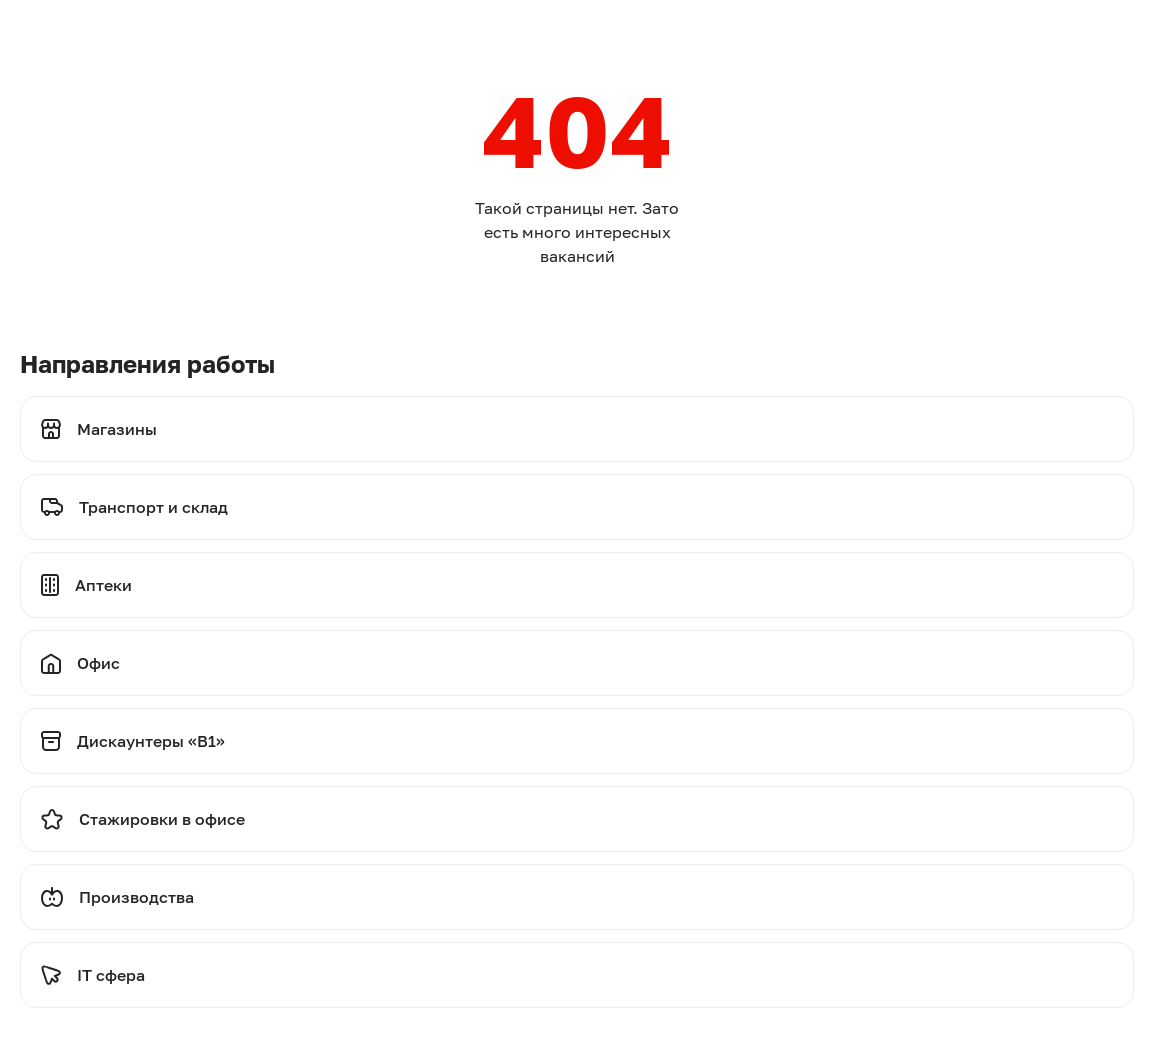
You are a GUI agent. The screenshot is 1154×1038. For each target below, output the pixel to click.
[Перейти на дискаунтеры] (577, 741)
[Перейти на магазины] (577, 429)
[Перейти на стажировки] (577, 819)
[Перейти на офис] (577, 663)
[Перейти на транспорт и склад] (577, 507)
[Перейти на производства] (577, 897)
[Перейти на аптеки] (577, 585)
